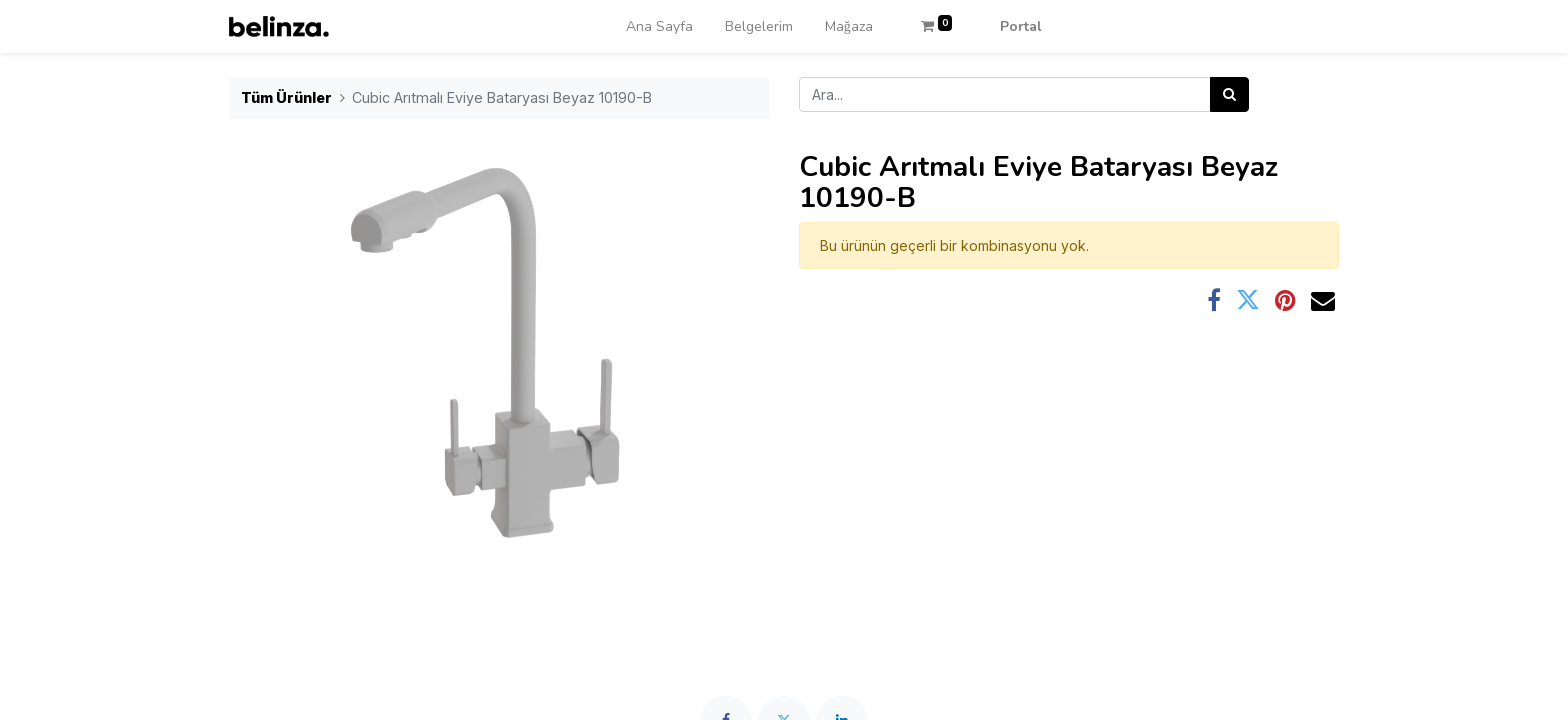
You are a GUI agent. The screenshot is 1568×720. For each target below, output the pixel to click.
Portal (1021, 26)
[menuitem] (659, 26)
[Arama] (1229, 94)
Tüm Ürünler (286, 97)
